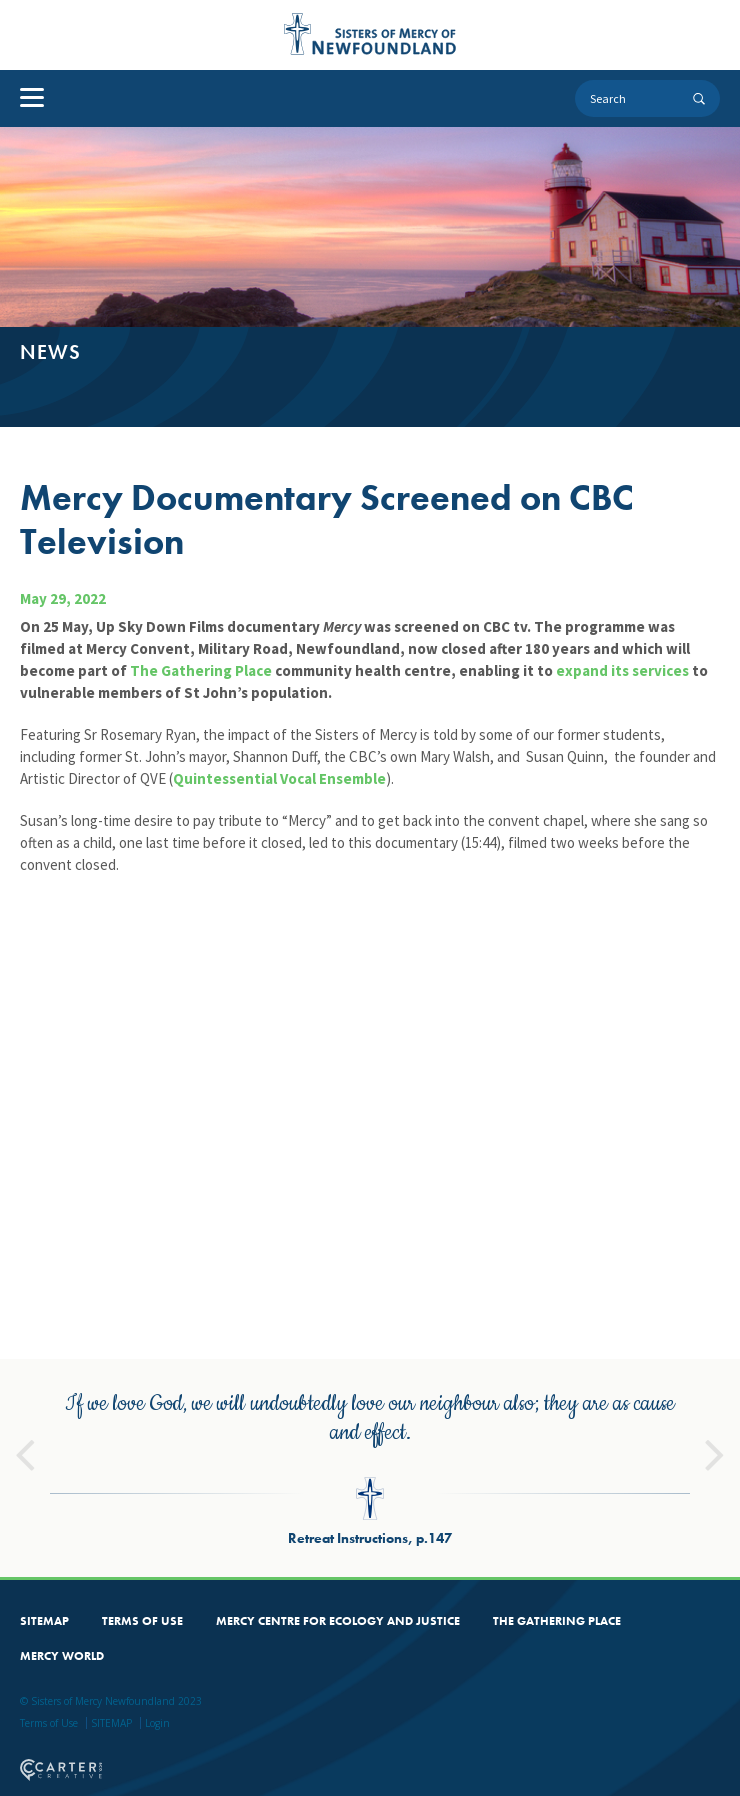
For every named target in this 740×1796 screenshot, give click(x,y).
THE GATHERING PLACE (557, 1606)
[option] (370, 1453)
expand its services (622, 670)
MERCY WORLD (62, 1641)
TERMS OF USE (142, 1606)
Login (157, 1708)
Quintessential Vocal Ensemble (279, 778)
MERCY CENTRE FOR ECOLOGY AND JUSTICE (338, 1606)
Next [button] (715, 1431)
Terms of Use (49, 1708)
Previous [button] (25, 1431)
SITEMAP (44, 1606)
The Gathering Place (201, 670)
